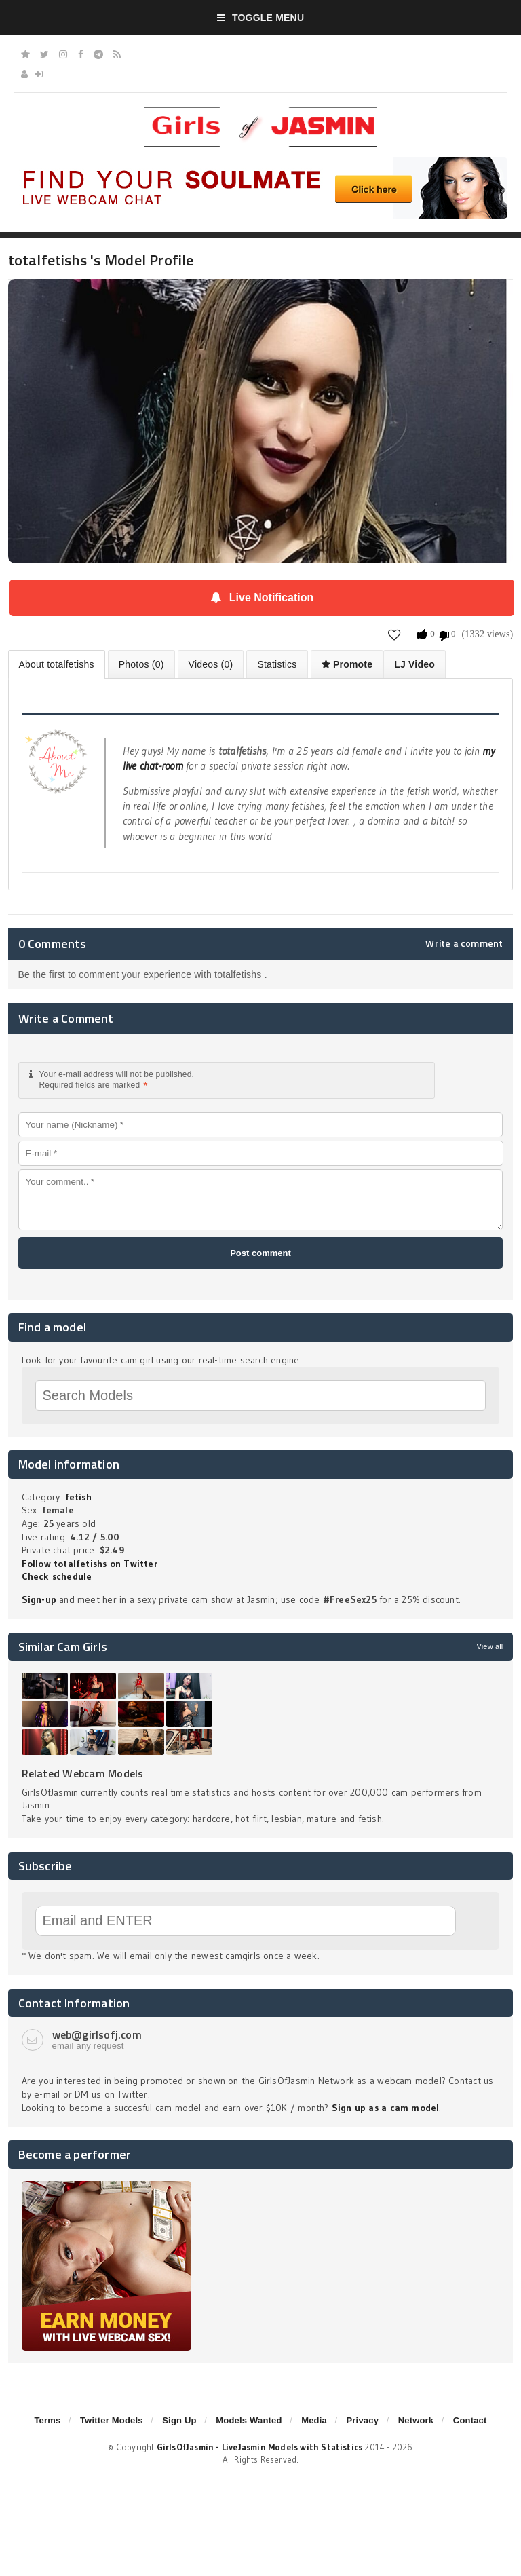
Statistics (276, 664)
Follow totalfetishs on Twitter (89, 1563)
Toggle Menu (261, 17)
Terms (47, 2420)
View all (489, 1646)
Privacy (362, 2420)
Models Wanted (249, 2420)
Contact (470, 2420)
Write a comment (464, 943)
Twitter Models (111, 2420)
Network (416, 2420)
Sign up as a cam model (386, 2108)
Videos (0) (211, 664)
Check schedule (57, 1576)
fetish (78, 1497)
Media (314, 2420)
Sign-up (39, 1599)
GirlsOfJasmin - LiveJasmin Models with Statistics (260, 2447)
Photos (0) (141, 664)
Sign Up (179, 2420)
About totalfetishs (56, 664)
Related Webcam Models (83, 1773)
